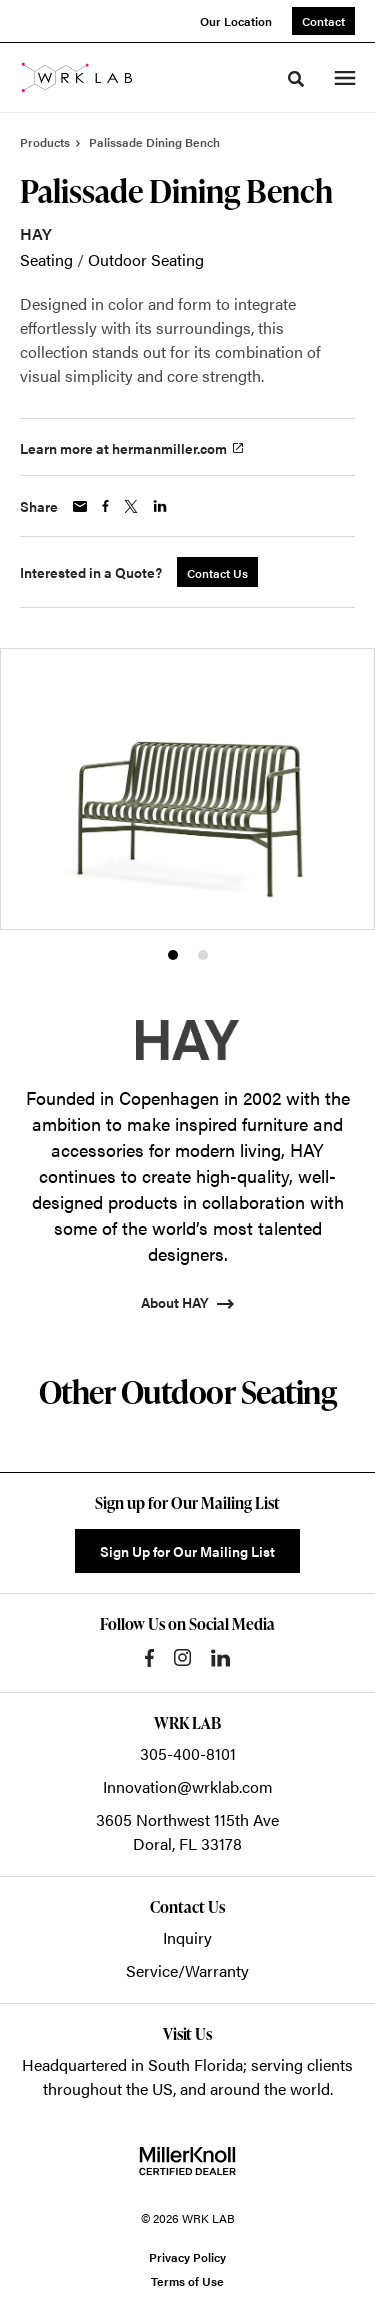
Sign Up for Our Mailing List (187, 1551)
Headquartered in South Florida (132, 2064)
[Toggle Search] (296, 79)
